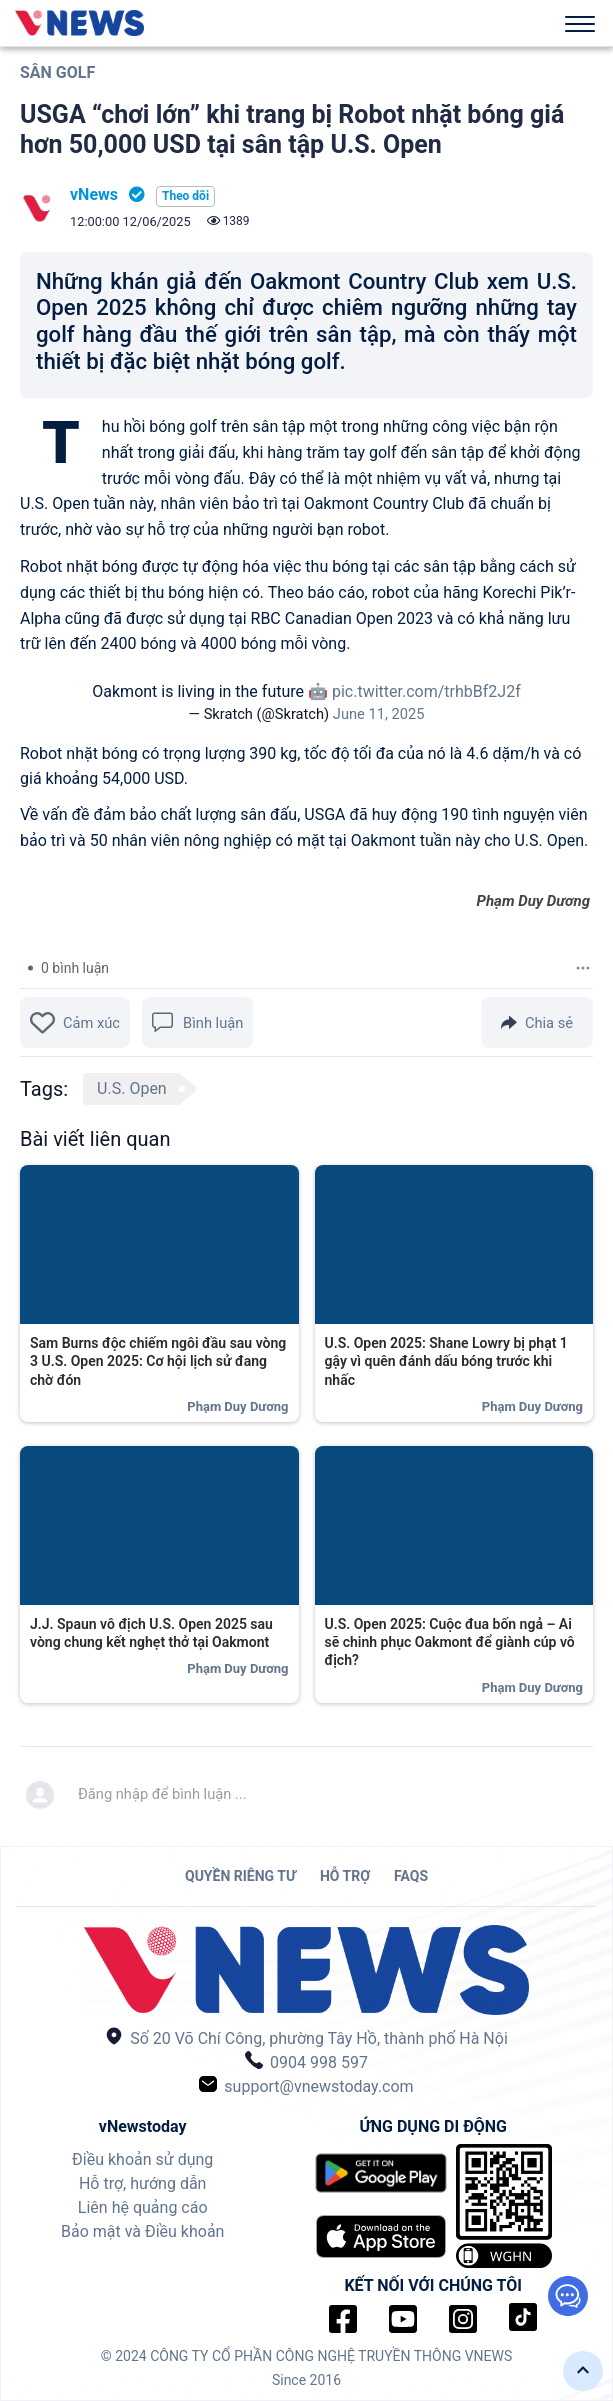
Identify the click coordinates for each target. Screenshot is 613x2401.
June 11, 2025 (379, 714)
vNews (94, 194)
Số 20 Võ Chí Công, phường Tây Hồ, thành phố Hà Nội (306, 2037)
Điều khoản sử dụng (142, 2159)
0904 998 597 (306, 2061)
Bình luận (197, 1022)
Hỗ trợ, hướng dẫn (143, 2183)
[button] (583, 2371)
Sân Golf (57, 72)
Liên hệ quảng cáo (143, 2207)
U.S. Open (132, 1088)
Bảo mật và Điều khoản (143, 2231)
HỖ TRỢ (345, 1876)
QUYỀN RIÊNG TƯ (240, 1876)
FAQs (411, 1876)
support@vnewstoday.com (306, 2085)
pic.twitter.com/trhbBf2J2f (426, 691)
